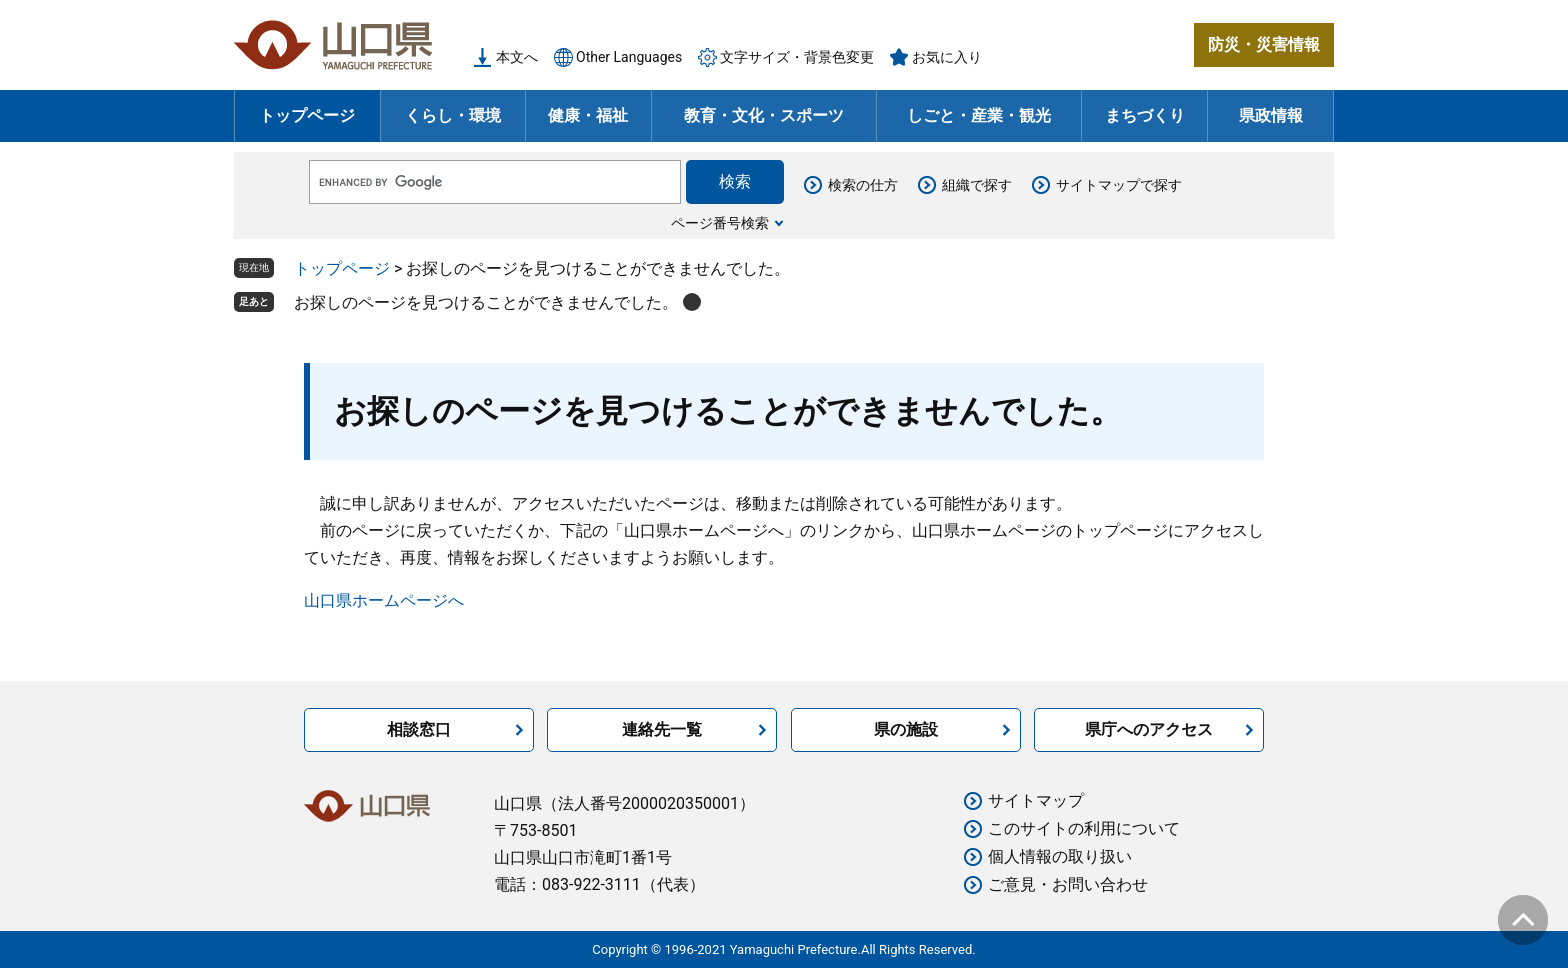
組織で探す (977, 185)
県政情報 (1271, 115)
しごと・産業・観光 (979, 115)
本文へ (517, 57)
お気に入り (947, 57)
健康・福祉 (588, 115)
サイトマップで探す (1119, 185)
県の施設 (906, 729)
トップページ (307, 115)
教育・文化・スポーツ (764, 115)
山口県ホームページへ (384, 600)
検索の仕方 (863, 185)
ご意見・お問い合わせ (1068, 884)
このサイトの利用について (1084, 828)
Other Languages (629, 57)
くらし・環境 (453, 115)
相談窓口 (419, 729)
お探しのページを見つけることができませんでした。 (486, 302)
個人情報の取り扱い (1060, 856)
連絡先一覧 (662, 729)
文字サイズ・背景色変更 (797, 57)
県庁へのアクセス (1149, 729)
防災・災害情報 (1264, 44)
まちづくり (1145, 115)
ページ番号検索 (720, 223)
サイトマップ (1036, 800)
